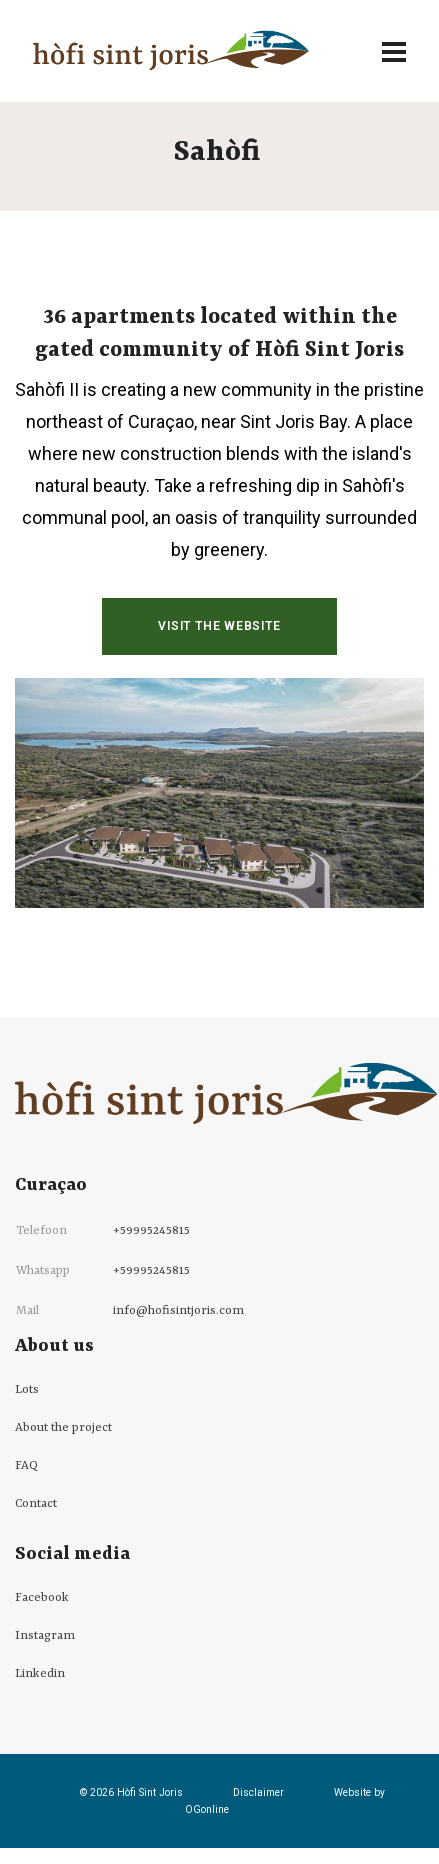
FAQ (26, 1466)
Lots (27, 1390)
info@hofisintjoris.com (178, 1311)
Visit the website (219, 626)
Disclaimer (258, 1792)
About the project (63, 1428)
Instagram (45, 1636)
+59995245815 (151, 1231)
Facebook (42, 1598)
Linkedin (40, 1674)
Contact (36, 1504)
